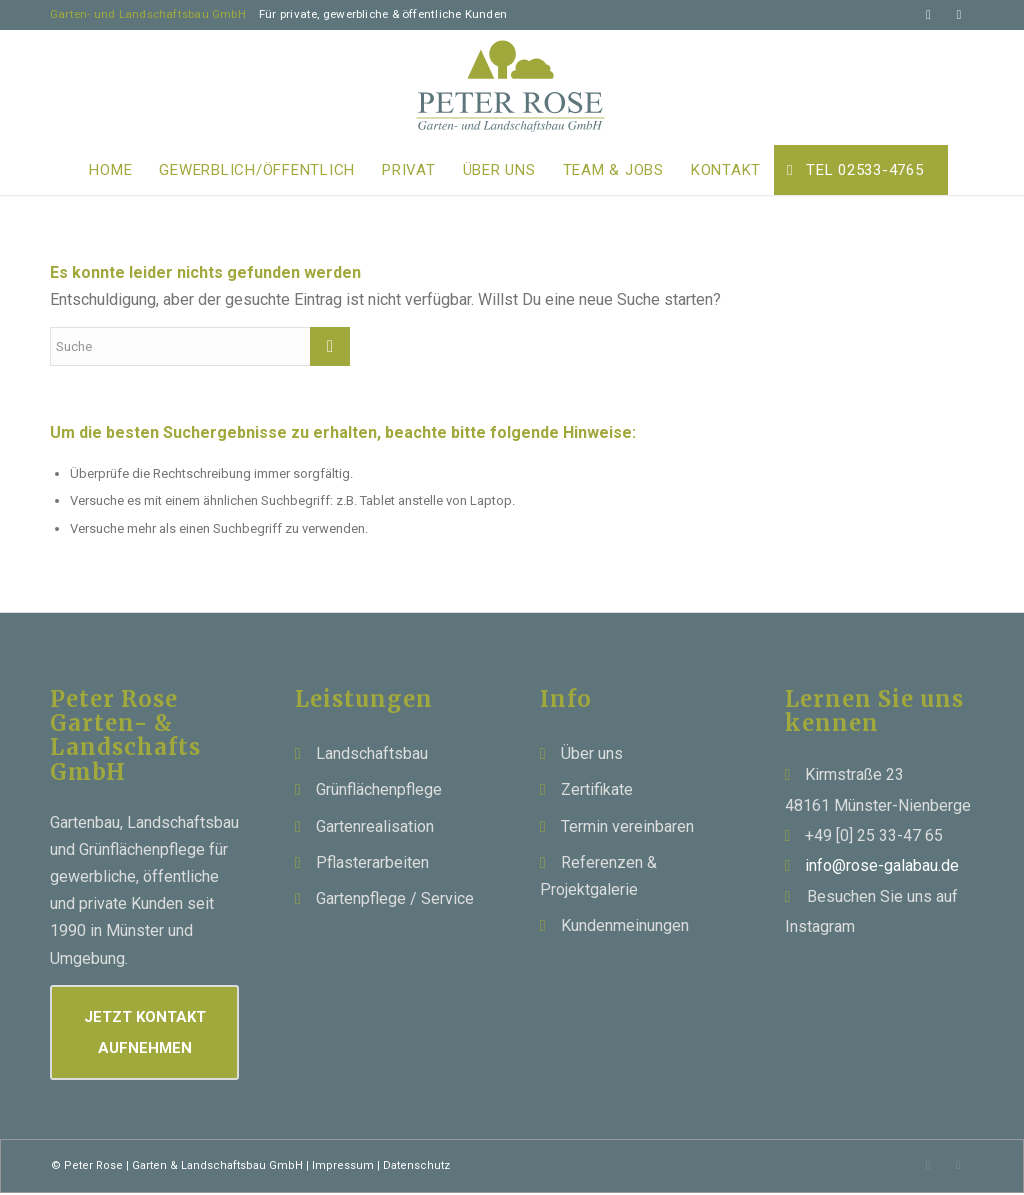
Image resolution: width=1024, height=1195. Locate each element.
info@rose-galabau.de (882, 865)
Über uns (592, 753)
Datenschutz (416, 1165)
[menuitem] (110, 170)
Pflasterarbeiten (372, 862)
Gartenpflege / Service (395, 898)
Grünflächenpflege (379, 789)
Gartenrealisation (375, 826)
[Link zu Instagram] (959, 15)
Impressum (343, 1165)
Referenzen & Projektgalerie (598, 876)
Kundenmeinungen (625, 925)
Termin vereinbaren (627, 826)
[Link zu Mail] (928, 15)
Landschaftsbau (372, 753)
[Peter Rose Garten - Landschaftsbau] (512, 87)
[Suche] (200, 346)
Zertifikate (597, 789)
